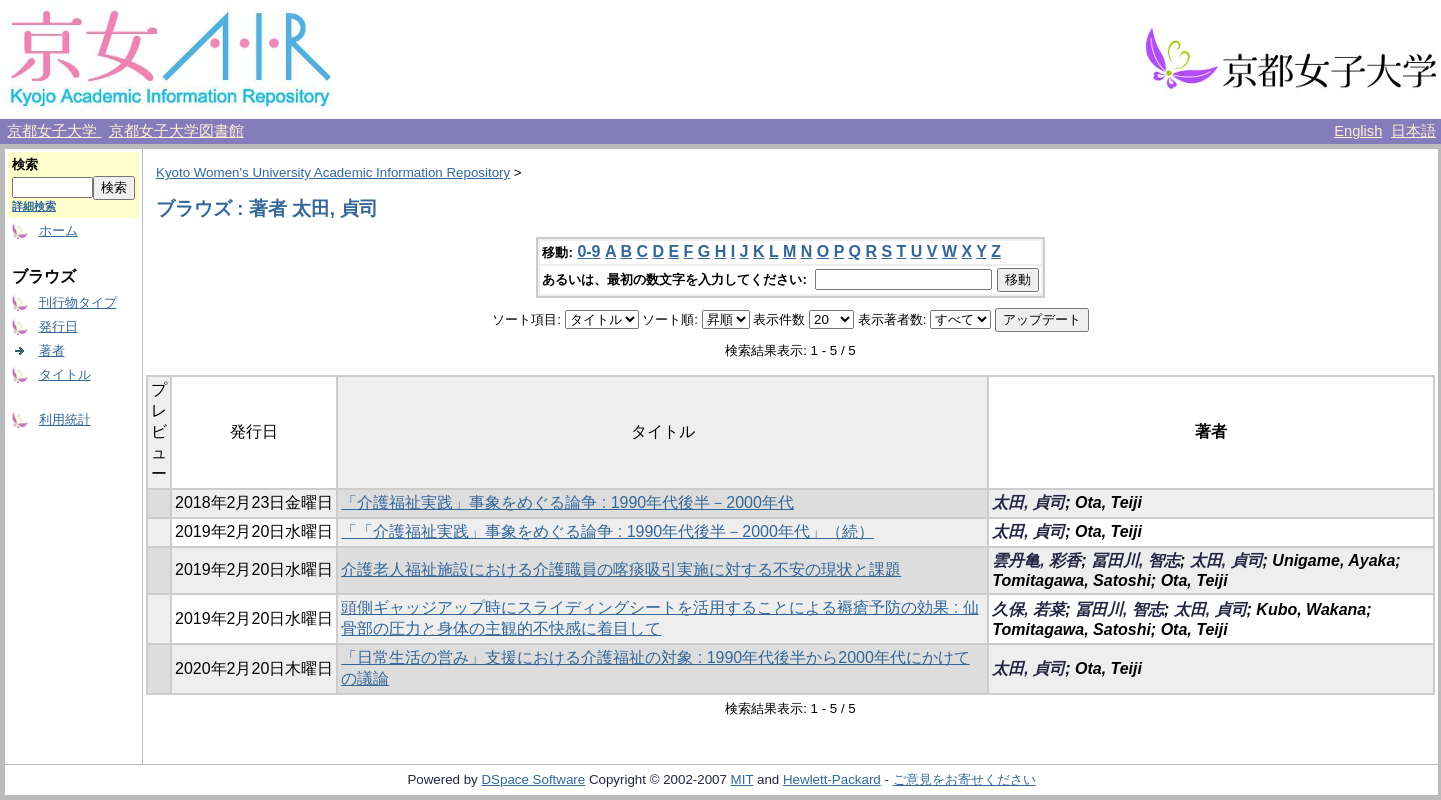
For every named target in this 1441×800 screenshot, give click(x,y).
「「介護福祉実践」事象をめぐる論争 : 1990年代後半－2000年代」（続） (607, 531)
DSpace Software (533, 779)
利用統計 (65, 419)
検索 (25, 164)
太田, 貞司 (1028, 502)
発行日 (58, 326)
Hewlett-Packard (832, 779)
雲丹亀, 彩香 (1036, 560)
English (1358, 131)
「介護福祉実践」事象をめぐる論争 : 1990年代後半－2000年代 (567, 502)
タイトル (65, 374)
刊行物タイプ (78, 302)
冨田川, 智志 (1135, 560)
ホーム (58, 230)
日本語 (1413, 131)
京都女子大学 (54, 131)
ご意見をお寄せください (964, 779)
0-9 (588, 251)
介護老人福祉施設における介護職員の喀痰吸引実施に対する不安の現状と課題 (621, 569)
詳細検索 (34, 206)
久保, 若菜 (1028, 609)
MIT (742, 779)
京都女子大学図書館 (176, 131)
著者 (52, 350)
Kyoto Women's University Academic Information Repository (333, 172)
